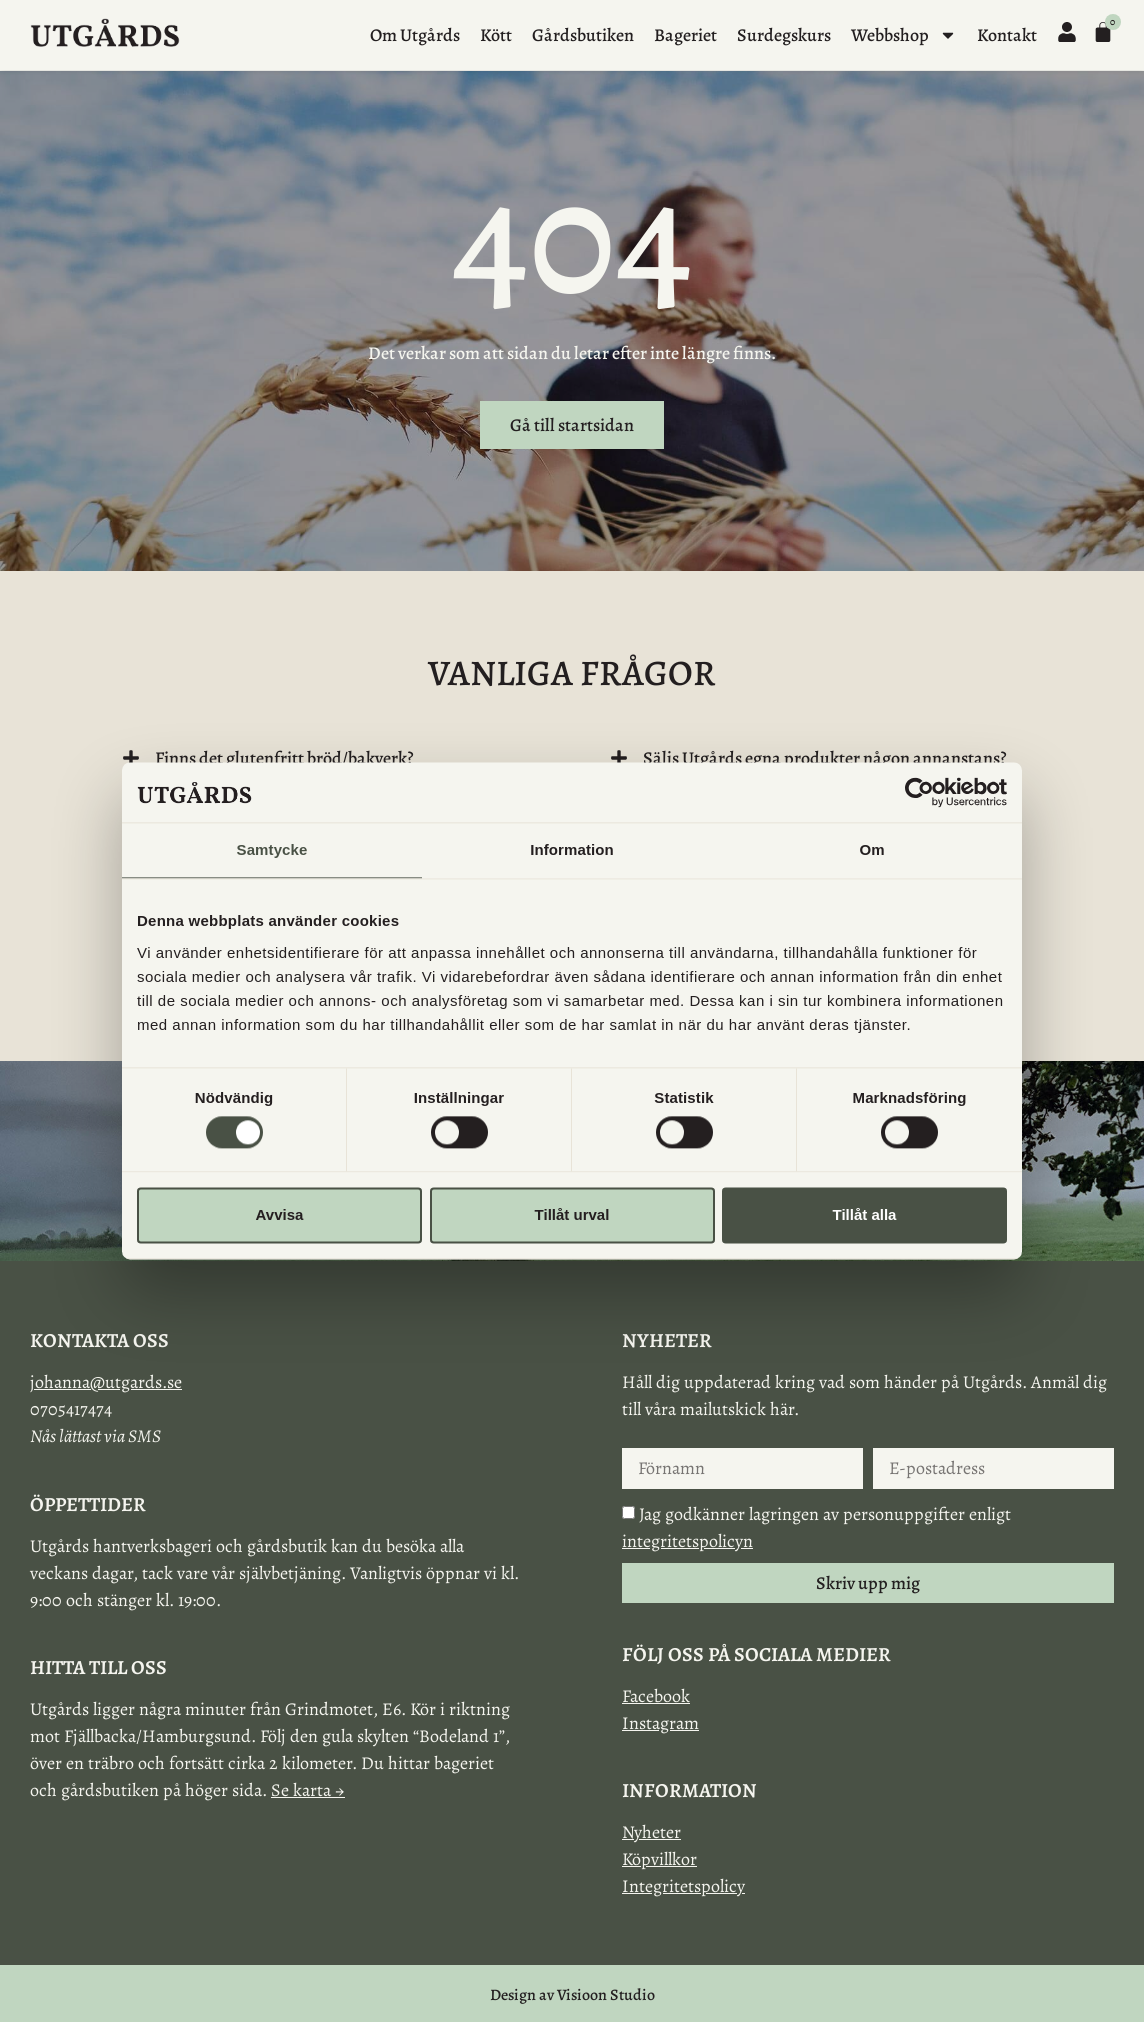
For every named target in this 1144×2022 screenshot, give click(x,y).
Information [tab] (572, 849)
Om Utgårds (415, 35)
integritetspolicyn (687, 1541)
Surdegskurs (784, 35)
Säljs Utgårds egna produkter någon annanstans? (825, 758)
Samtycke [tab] (272, 849)
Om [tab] (871, 849)
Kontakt (1007, 35)
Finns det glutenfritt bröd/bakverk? (284, 758)
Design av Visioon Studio (572, 1995)
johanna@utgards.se (106, 1382)
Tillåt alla (865, 1214)
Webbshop (904, 35)
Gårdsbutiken (583, 35)
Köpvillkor (659, 1859)
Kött (496, 35)
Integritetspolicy (683, 1886)
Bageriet (685, 35)
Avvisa (280, 1214)
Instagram (660, 1723)
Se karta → (308, 1790)
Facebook (656, 1696)
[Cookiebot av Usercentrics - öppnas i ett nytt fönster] (919, 792)
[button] (328, 758)
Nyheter (651, 1832)
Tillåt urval (572, 1214)
